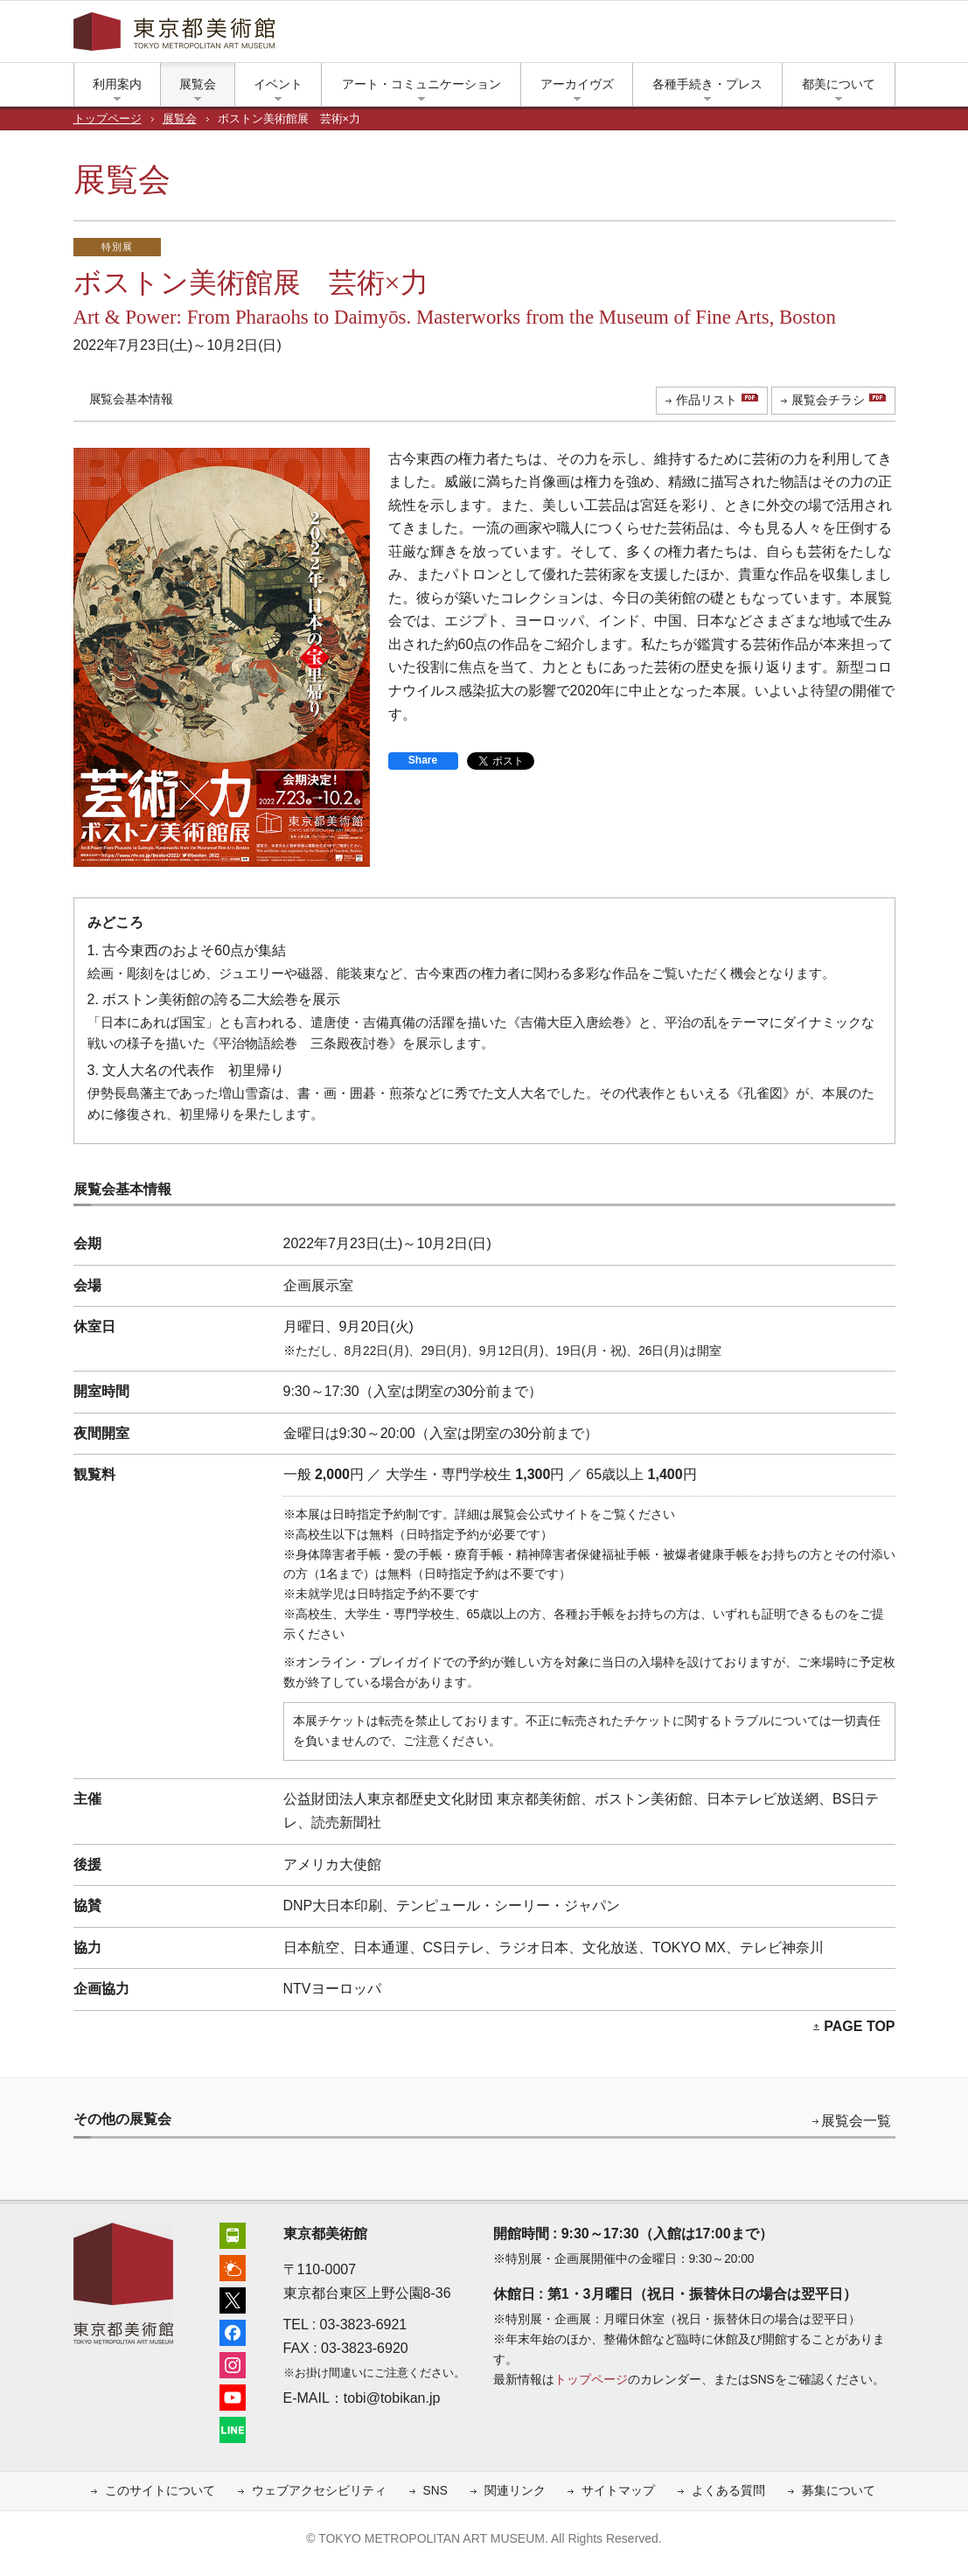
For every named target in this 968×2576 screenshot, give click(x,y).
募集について (838, 2490)
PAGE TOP (859, 2026)
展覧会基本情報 (131, 399)
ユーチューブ (799, 36)
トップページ (107, 119)
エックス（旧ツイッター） (720, 36)
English (454, 36)
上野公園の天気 (694, 36)
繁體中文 (568, 36)
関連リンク (515, 2490)
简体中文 (510, 36)
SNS (435, 2490)
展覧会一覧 (856, 2120)
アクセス (668, 36)
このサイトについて (160, 2490)
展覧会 (180, 119)
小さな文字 (860, 36)
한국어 (620, 36)
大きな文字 (887, 36)
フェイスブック (747, 36)
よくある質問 (728, 2490)
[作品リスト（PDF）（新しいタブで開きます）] (712, 401)
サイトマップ (618, 2490)
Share (422, 760)
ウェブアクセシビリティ (319, 2490)
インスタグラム (773, 36)
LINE (825, 36)
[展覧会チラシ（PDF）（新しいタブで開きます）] (833, 401)
